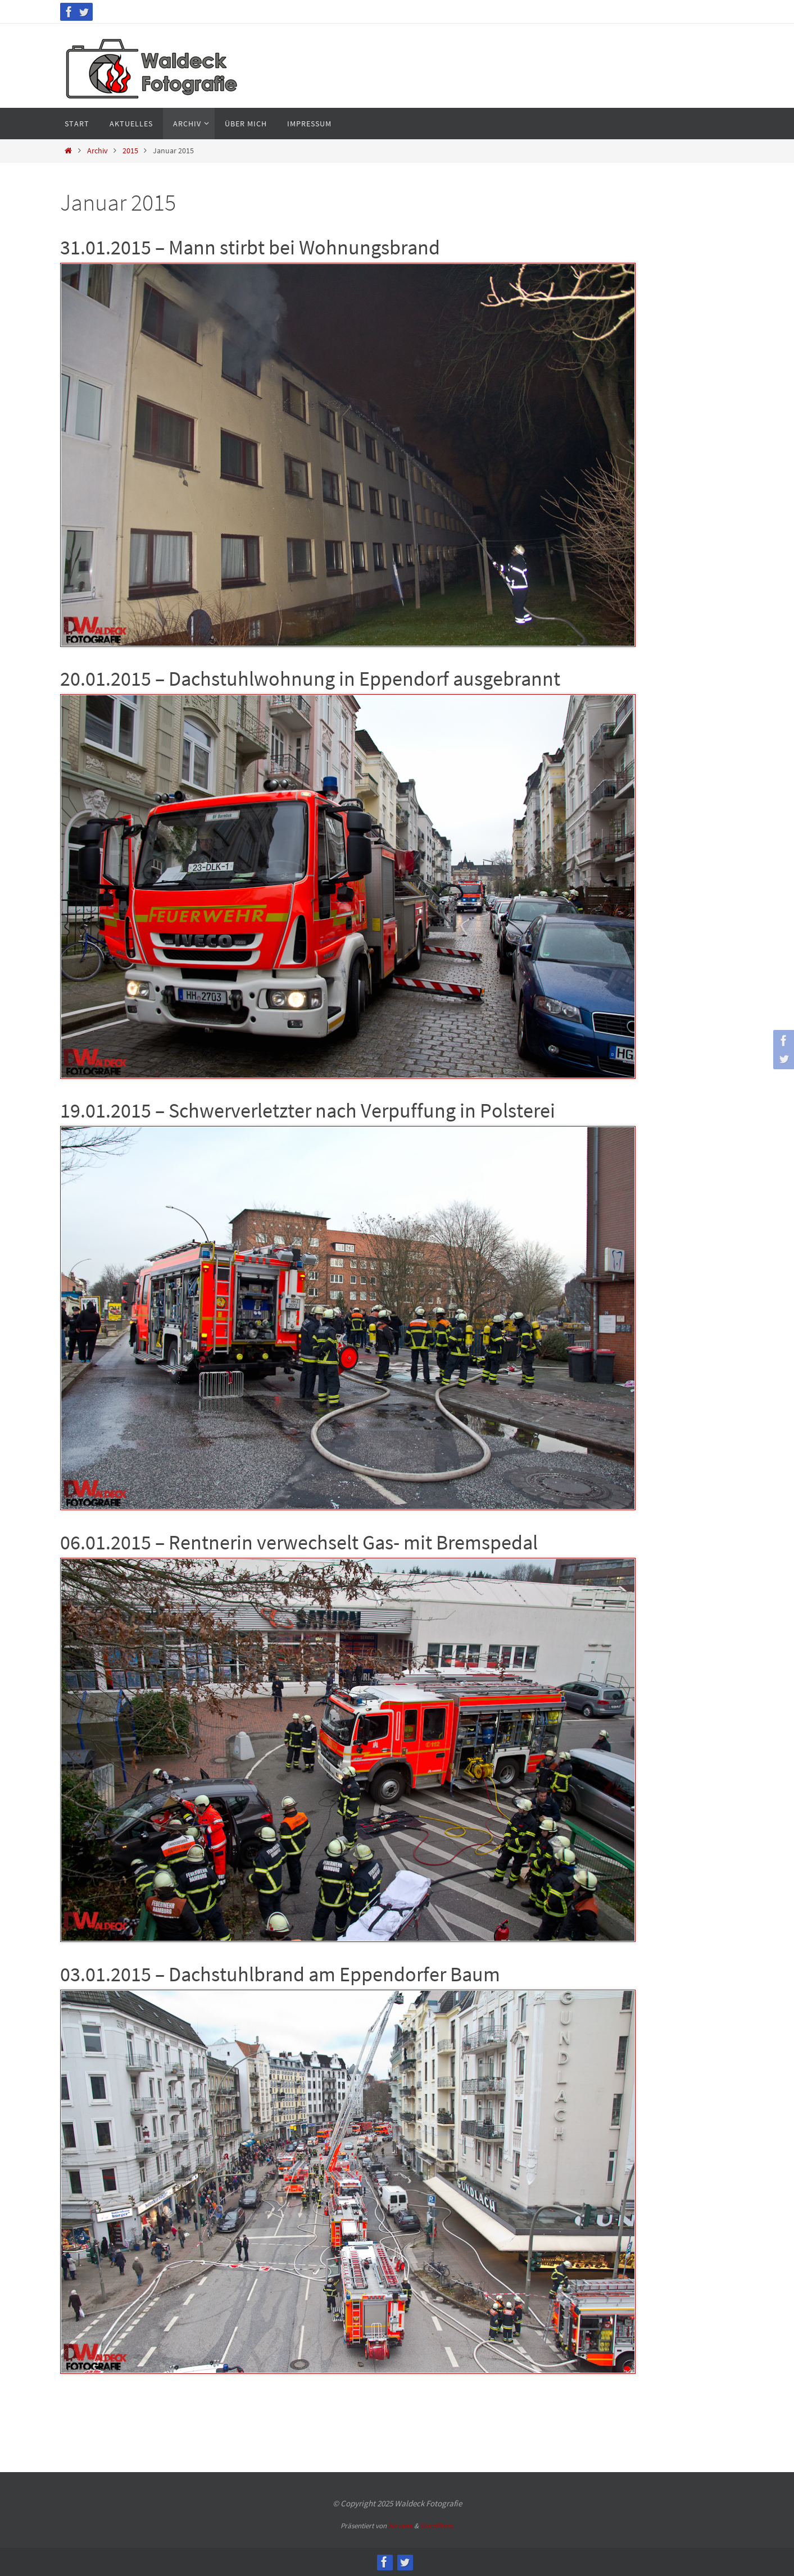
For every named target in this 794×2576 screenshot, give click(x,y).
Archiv (97, 150)
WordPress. (437, 2526)
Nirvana (400, 2526)
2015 (130, 150)
